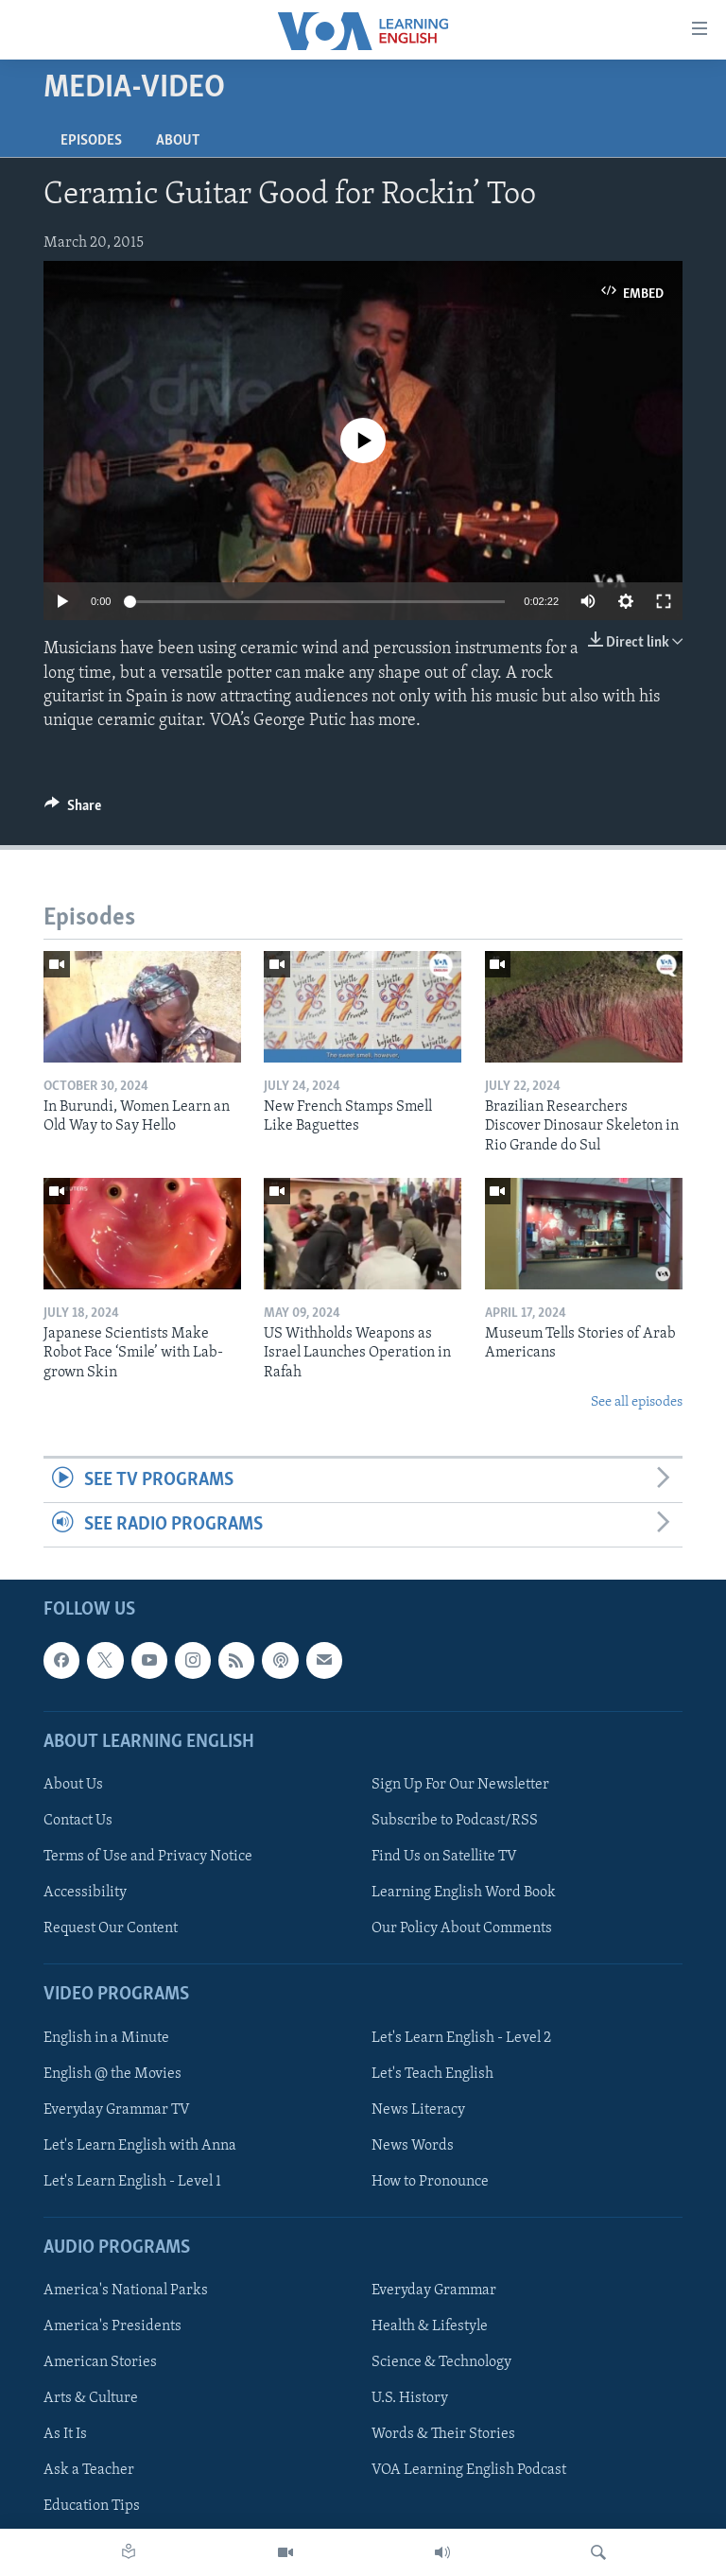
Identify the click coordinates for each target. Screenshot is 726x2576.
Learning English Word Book (464, 1892)
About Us (73, 1784)
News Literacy (418, 2110)
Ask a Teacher (88, 2471)
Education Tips (91, 2507)
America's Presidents (112, 2327)
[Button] (72, 810)
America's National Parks (125, 2290)
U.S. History (410, 2399)
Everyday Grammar (434, 2290)
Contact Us (77, 1820)
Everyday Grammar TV (116, 2110)
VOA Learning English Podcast (469, 2471)
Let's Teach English (432, 2074)
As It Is (65, 2435)
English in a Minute (106, 2038)
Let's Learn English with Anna (139, 2145)
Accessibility (85, 1892)
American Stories (100, 2363)
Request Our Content (110, 1928)
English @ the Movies (112, 2074)
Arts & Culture (90, 2399)
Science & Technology (441, 2363)
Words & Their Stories (443, 2435)
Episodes (91, 140)
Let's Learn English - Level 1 (132, 2181)
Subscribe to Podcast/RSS (455, 1820)
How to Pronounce (430, 2181)
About (177, 140)
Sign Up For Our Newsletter (460, 1784)
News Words (413, 2145)
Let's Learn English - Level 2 (461, 2038)
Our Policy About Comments (462, 1928)
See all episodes (637, 1402)
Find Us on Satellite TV (444, 1856)
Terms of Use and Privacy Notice (147, 1856)
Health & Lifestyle (430, 2327)
